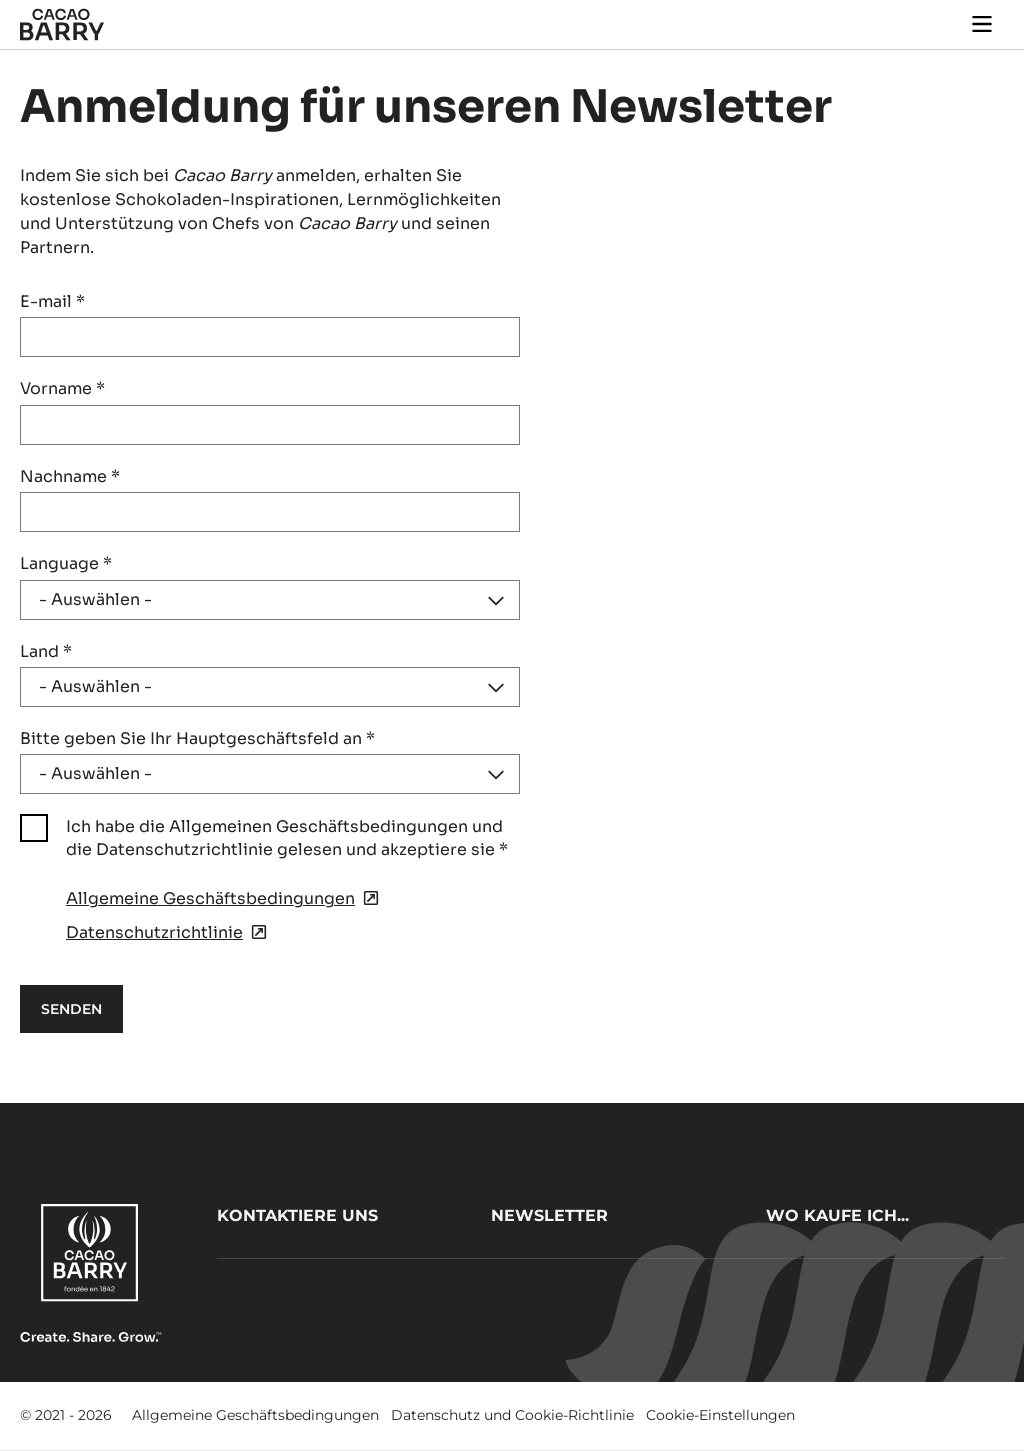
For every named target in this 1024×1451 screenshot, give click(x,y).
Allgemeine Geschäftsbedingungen (255, 1415)
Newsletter (549, 1215)
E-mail (52, 301)
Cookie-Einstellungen (720, 1415)
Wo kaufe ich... (837, 1215)
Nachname (70, 476)
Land (46, 651)
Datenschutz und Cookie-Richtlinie (512, 1415)
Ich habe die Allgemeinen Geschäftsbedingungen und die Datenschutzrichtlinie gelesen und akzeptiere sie (287, 837)
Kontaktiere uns (297, 1215)
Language (66, 563)
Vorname (62, 388)
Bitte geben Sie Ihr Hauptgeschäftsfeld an (197, 738)
